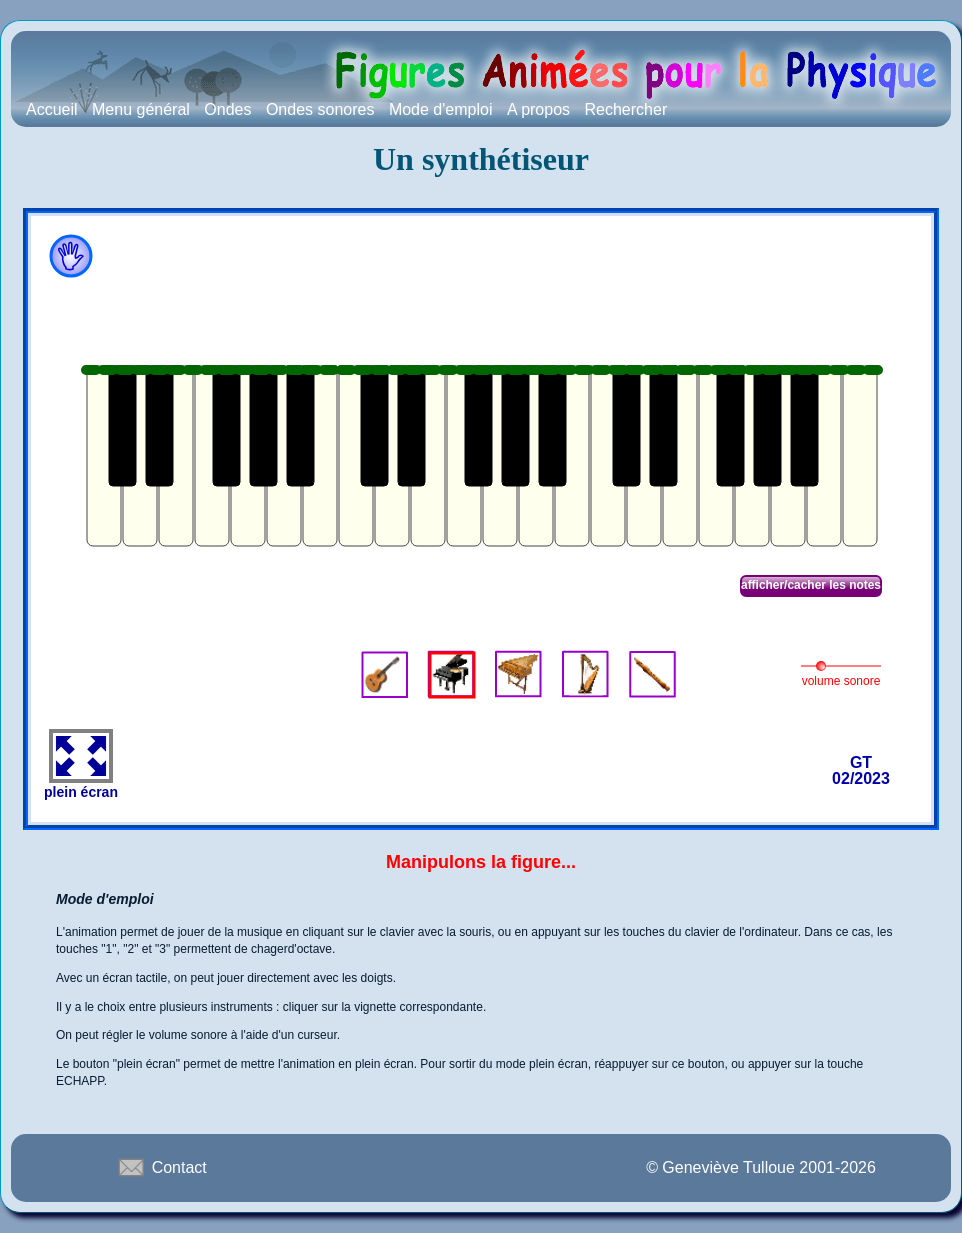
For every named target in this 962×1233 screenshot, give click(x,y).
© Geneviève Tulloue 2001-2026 (761, 1167)
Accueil (52, 109)
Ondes (227, 109)
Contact (161, 1167)
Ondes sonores (320, 109)
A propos (538, 109)
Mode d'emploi (441, 109)
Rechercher (626, 109)
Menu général (141, 109)
